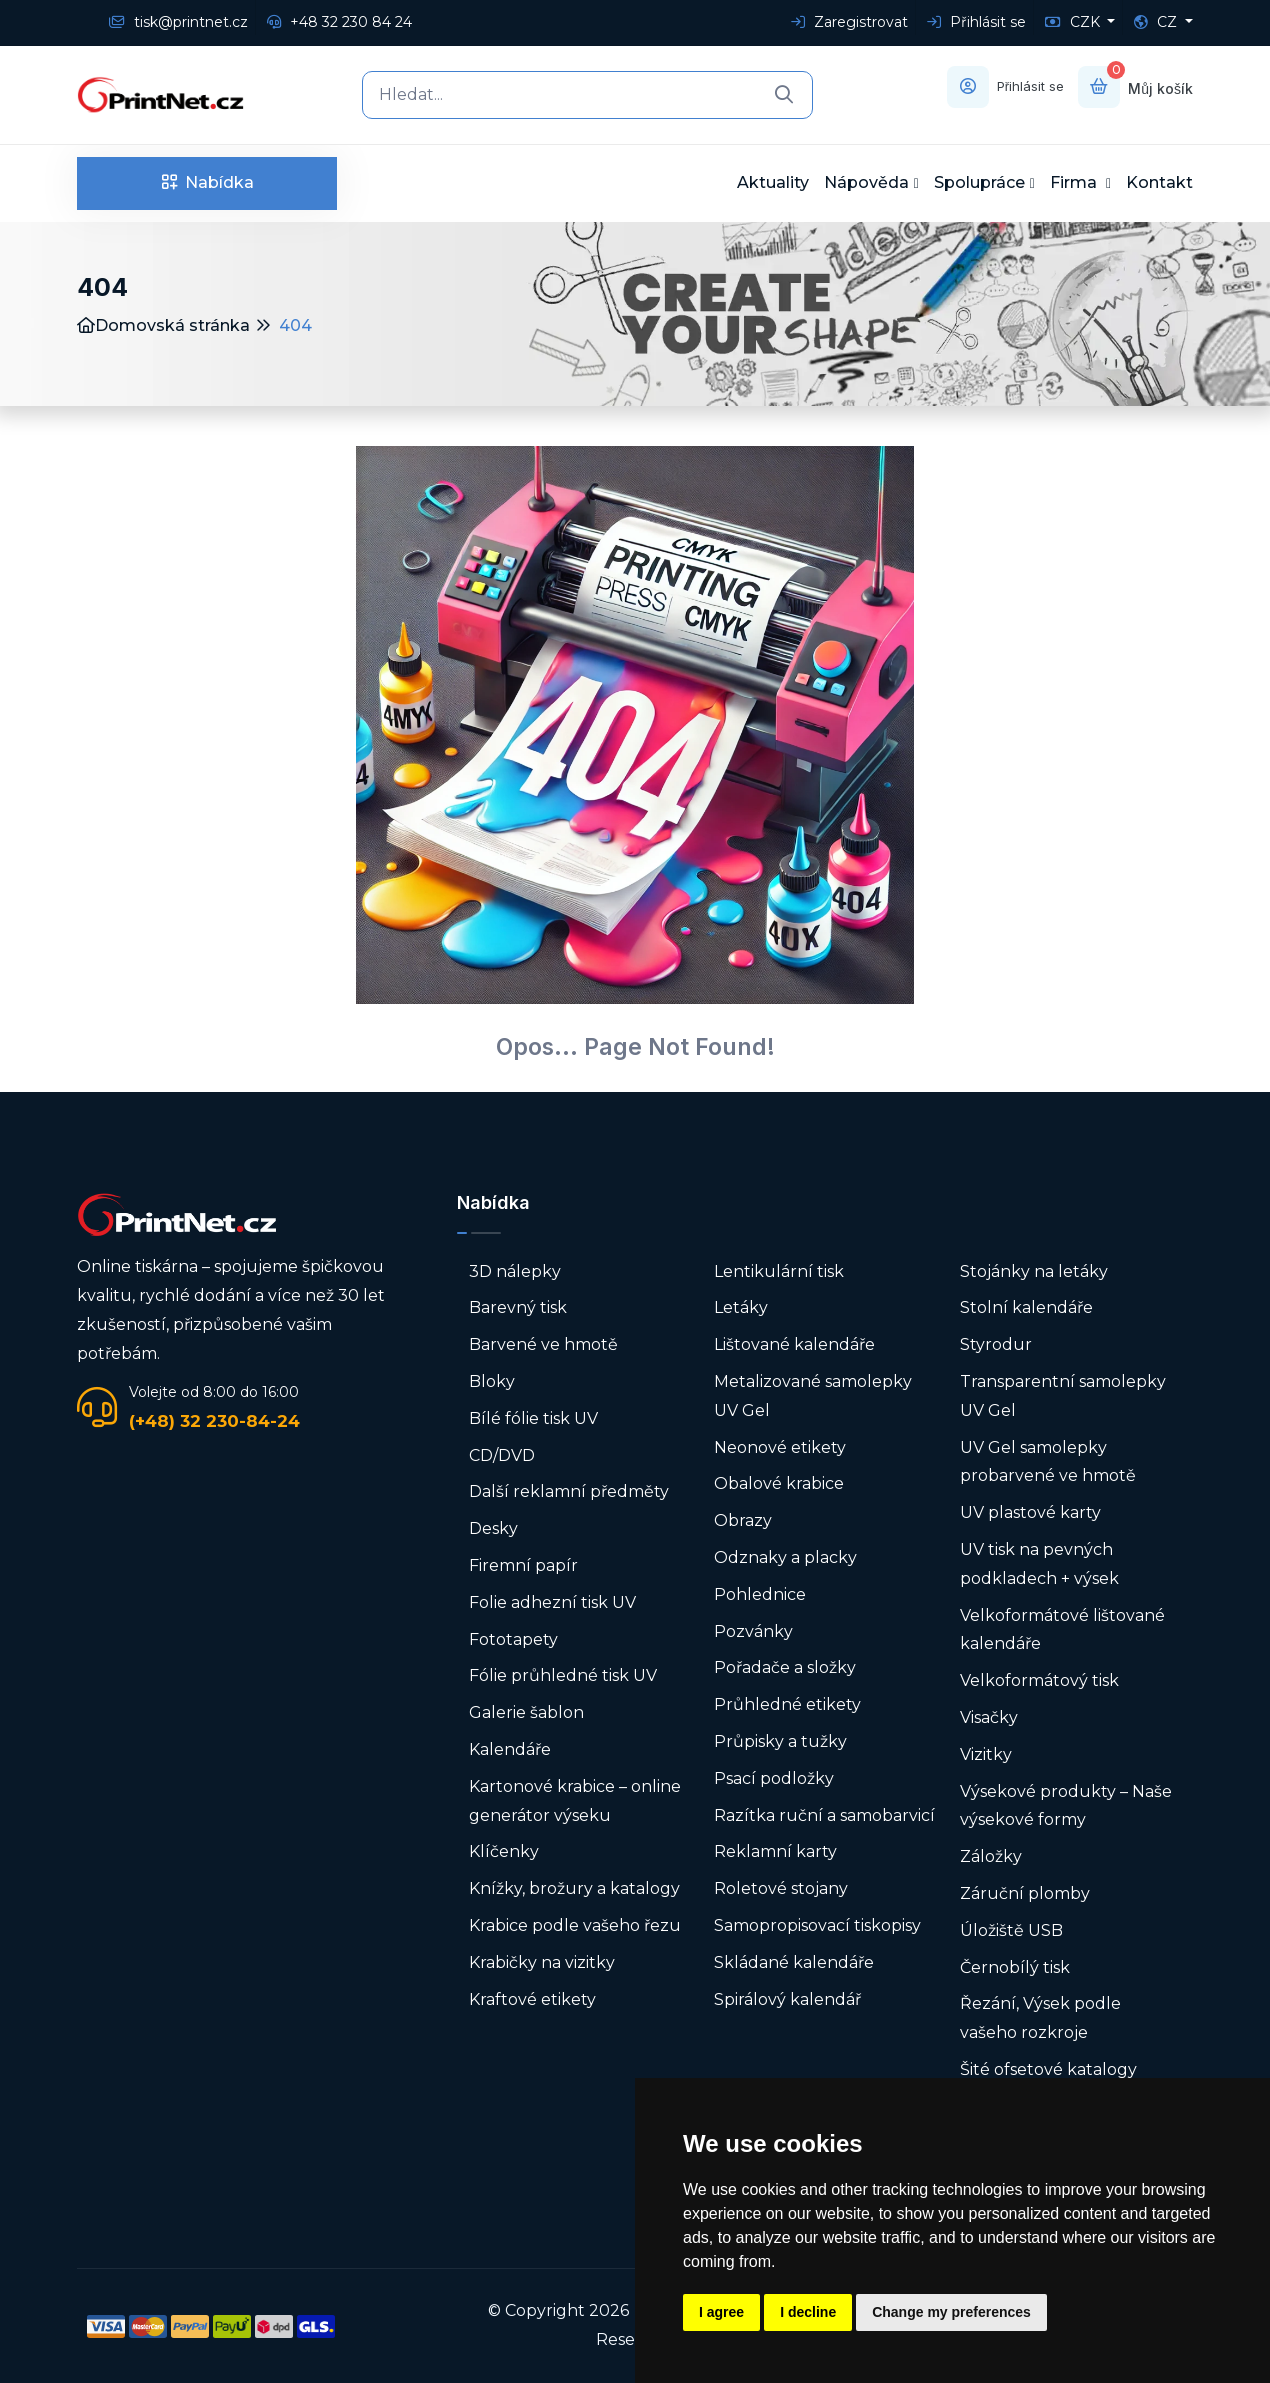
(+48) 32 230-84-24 (214, 1421)
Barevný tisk (518, 1307)
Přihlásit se (976, 22)
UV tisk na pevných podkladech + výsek (1039, 1564)
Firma (1075, 182)
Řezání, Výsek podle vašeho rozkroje (1040, 2018)
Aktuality (773, 182)
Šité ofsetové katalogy (1048, 2069)
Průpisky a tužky (780, 1741)
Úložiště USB (1011, 1930)
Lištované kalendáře (794, 1344)
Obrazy (743, 1520)
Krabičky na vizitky (542, 1962)
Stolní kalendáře (1026, 1307)
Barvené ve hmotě (543, 1344)
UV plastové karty (1030, 1512)
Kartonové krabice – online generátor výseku (575, 1801)
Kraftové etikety (532, 1999)
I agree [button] (721, 2312)
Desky (493, 1528)
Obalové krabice (779, 1483)
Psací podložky (774, 1778)
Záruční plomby (1025, 1893)
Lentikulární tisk (779, 1271)
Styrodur (996, 1344)
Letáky (741, 1307)
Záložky (991, 1856)
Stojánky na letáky (1034, 1271)
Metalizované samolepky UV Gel (813, 1396)
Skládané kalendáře (794, 1962)
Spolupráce (979, 182)
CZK (1074, 22)
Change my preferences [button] (951, 2312)
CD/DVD (502, 1455)
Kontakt (1159, 182)
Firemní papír (523, 1565)
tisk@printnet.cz (178, 22)
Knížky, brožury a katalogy (574, 1888)
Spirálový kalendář (787, 1999)
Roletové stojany (781, 1888)
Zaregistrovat (849, 22)
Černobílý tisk (1015, 1967)
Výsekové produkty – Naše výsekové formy (1066, 1806)
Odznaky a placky (785, 1557)
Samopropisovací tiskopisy (817, 1925)
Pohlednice (760, 1594)
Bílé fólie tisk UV (533, 1418)
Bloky (492, 1381)
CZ (1157, 22)
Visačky (989, 1717)
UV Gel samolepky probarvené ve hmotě (1048, 1462)
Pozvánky (753, 1631)
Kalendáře (510, 1749)
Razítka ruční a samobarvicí (824, 1815)
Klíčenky (504, 1851)
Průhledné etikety (787, 1704)
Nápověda (866, 182)
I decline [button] (808, 2312)
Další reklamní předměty (569, 1491)
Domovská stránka (163, 325)
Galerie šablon (526, 1712)
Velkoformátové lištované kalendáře (1062, 1630)
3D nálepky (515, 1271)
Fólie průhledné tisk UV (563, 1675)
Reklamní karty (775, 1851)
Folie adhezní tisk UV (552, 1602)
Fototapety (513, 1639)
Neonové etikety (780, 1447)
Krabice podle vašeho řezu (575, 1925)
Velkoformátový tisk (1039, 1680)
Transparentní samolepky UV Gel (1063, 1396)
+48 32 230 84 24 (339, 22)
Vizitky (986, 1754)
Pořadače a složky (785, 1667)
